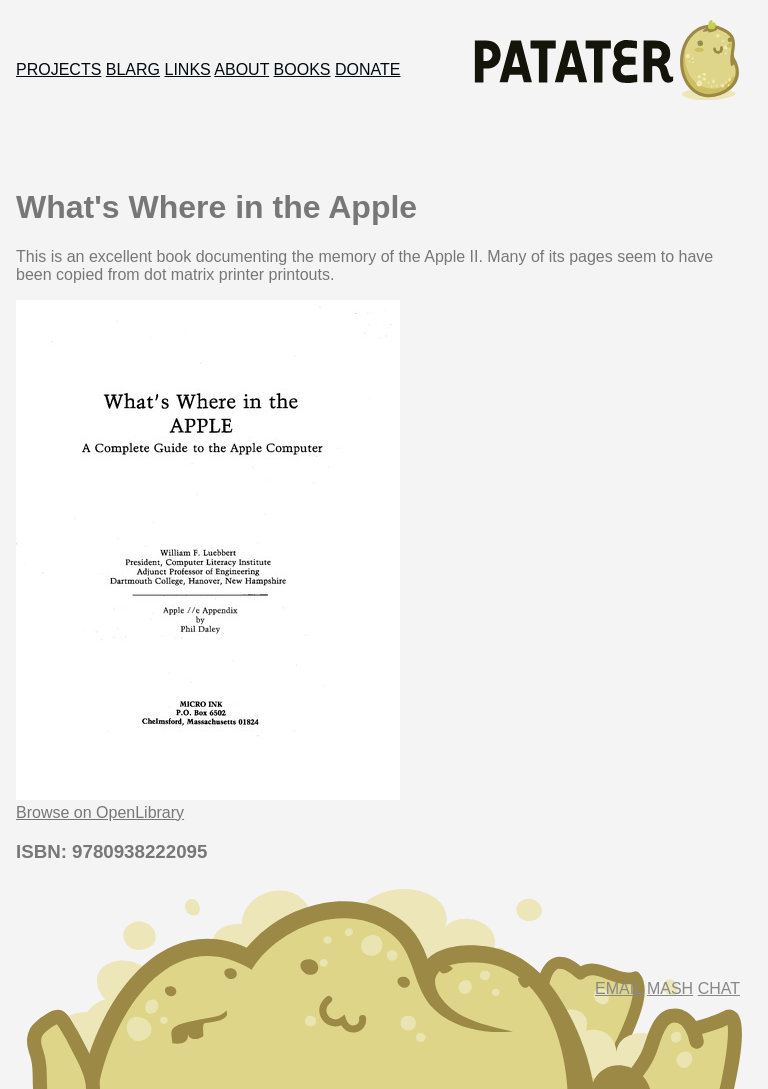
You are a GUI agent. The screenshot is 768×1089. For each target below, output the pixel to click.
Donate (367, 69)
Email (618, 988)
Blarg (133, 69)
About (241, 69)
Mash (670, 988)
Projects (58, 69)
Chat (719, 988)
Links (188, 69)
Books (302, 69)
